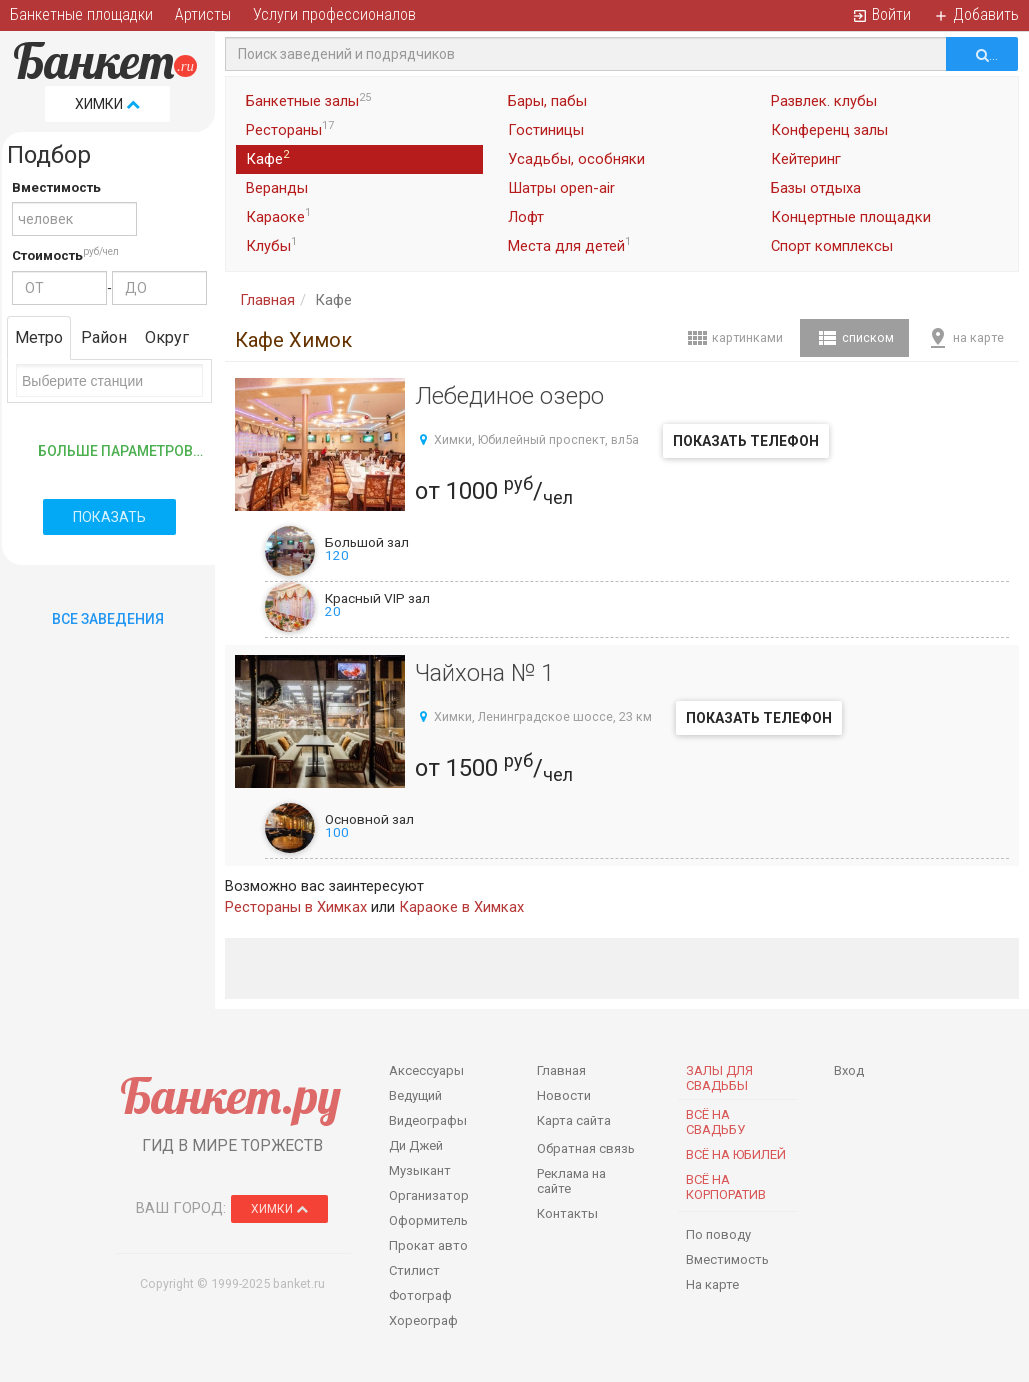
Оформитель (428, 1220)
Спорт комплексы (832, 246)
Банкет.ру (230, 1095)
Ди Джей (416, 1145)
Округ (167, 337)
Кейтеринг (806, 159)
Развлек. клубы (824, 101)
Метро (39, 337)
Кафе (267, 158)
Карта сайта (574, 1120)
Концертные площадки (851, 217)
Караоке (278, 216)
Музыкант (420, 1170)
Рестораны (290, 129)
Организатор (429, 1195)
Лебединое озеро (509, 396)
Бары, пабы (547, 101)
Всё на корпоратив (726, 1187)
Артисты (203, 14)
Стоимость (47, 255)
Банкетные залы (308, 101)
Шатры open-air (561, 188)
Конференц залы (829, 130)
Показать (109, 517)
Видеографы (428, 1120)
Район (104, 337)
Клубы (271, 245)
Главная (267, 300)
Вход (849, 1070)
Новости (564, 1095)
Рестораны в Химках (296, 907)
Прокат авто (428, 1245)
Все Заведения (108, 619)
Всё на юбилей (736, 1154)
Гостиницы (546, 130)
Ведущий (415, 1095)
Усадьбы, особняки (576, 159)
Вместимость (56, 187)
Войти (881, 14)
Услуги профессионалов (334, 14)
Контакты (567, 1213)
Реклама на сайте (571, 1181)
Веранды (277, 188)
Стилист (414, 1270)
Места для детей (569, 245)
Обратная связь (586, 1148)
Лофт (526, 217)
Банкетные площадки (81, 14)
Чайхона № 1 (484, 673)
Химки (107, 104)
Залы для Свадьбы (719, 1078)
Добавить (976, 14)
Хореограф (423, 1320)
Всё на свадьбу (715, 1122)
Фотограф (420, 1295)
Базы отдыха (816, 188)
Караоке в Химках (461, 907)
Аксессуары (426, 1070)
